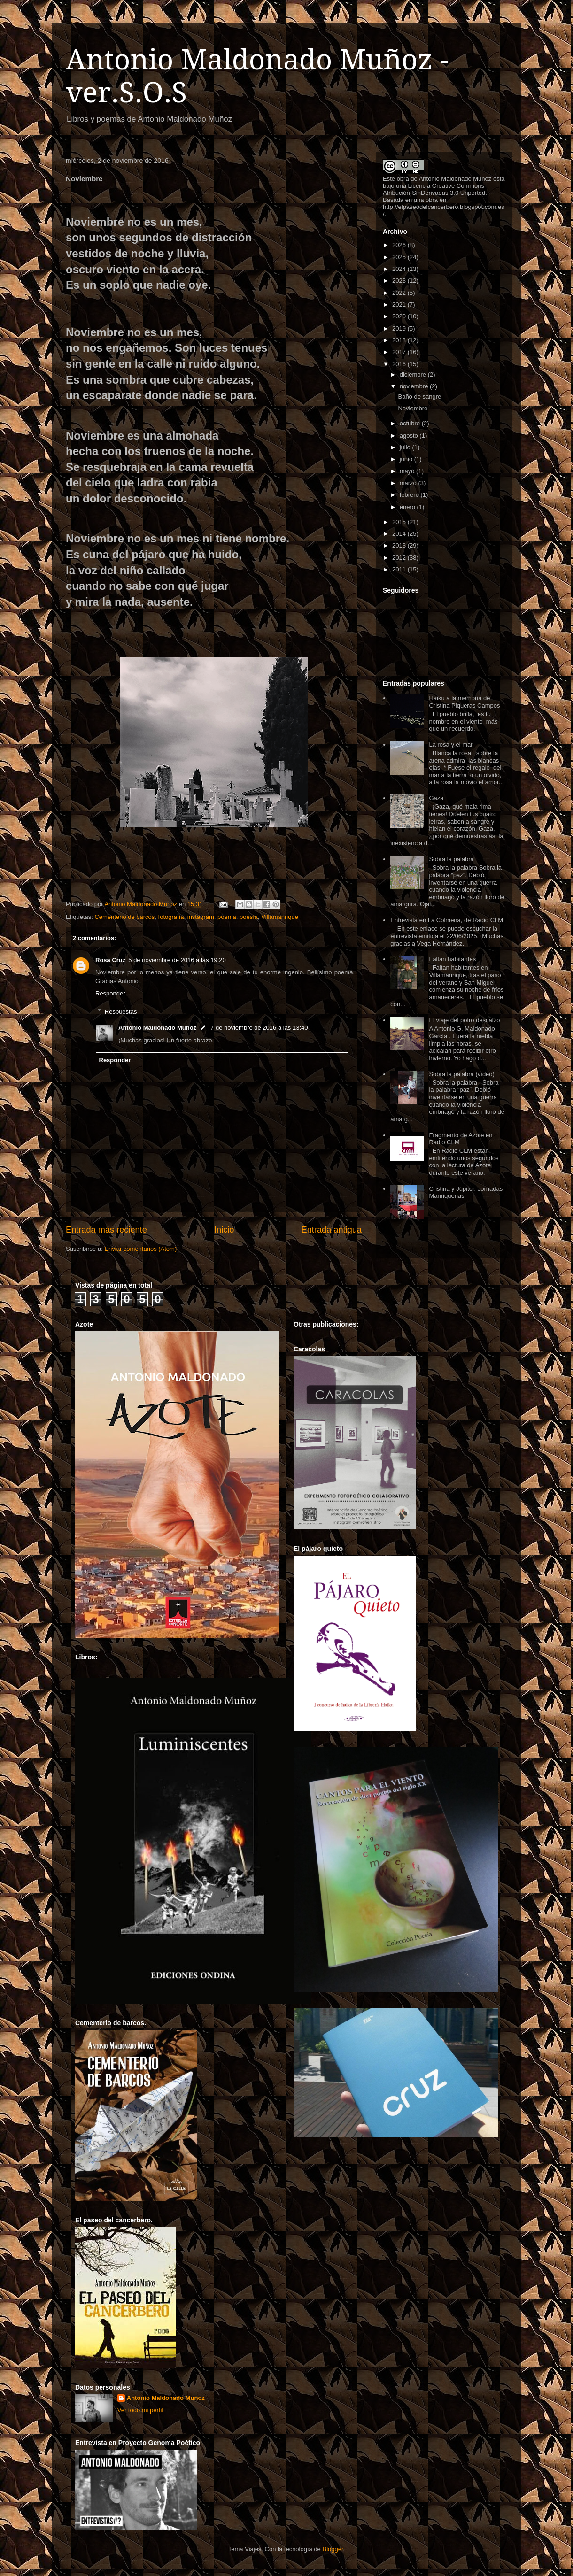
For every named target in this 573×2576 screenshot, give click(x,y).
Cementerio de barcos (124, 916)
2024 (400, 268)
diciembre (414, 374)
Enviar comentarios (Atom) (140, 1248)
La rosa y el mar (450, 744)
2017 (400, 351)
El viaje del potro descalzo (464, 1020)
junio (407, 459)
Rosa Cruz (110, 960)
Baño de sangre (419, 396)
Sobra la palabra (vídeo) (461, 1074)
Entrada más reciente (106, 1229)
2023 (400, 280)
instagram (200, 916)
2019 (400, 328)
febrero (410, 494)
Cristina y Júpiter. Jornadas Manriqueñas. (466, 1192)
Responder (110, 993)
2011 (400, 569)
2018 (400, 340)
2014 (400, 533)
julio (406, 447)
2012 (400, 557)
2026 (400, 244)
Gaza (436, 798)
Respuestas (121, 1011)
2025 (400, 257)
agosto (410, 435)
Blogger (332, 2549)
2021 (400, 304)
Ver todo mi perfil (140, 2410)
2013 (400, 545)
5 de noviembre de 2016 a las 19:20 (176, 960)
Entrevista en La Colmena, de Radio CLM (446, 920)
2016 (400, 364)
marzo (409, 482)
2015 (400, 521)
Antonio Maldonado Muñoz (157, 1027)
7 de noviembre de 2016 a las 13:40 (259, 1027)
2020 (400, 316)
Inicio (224, 1229)
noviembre (415, 386)
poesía (249, 916)
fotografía (171, 916)
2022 (400, 292)
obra (403, 178)
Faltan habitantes (452, 959)
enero (408, 506)
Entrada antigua (332, 1229)
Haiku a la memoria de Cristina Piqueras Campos (464, 701)
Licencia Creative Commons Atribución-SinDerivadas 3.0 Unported (434, 189)
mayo (408, 471)
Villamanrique (279, 916)
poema (226, 916)
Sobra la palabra (451, 859)
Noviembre (412, 408)
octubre (411, 423)
